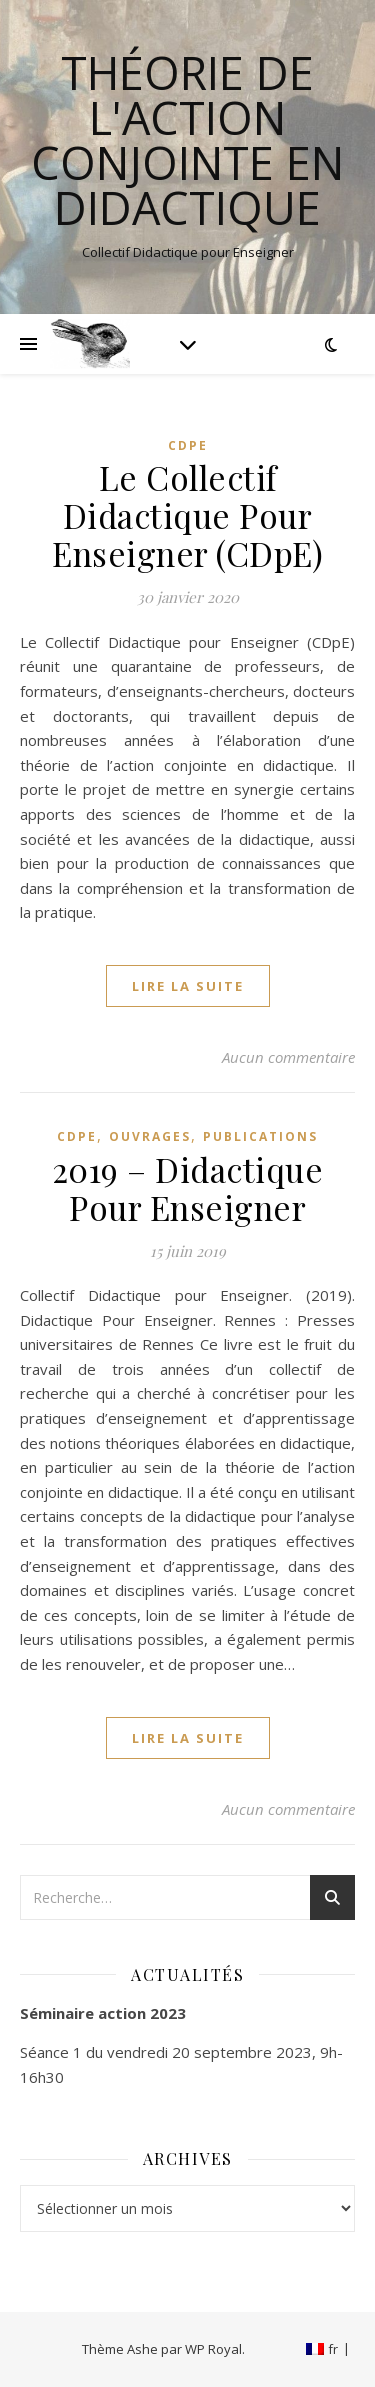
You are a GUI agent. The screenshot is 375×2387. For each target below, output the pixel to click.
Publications (260, 1136)
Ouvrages (150, 1136)
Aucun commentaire (288, 1057)
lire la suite (188, 986)
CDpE (188, 445)
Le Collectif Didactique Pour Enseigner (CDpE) (187, 515)
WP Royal (213, 2349)
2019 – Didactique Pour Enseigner (188, 1188)
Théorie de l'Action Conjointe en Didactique (187, 140)
